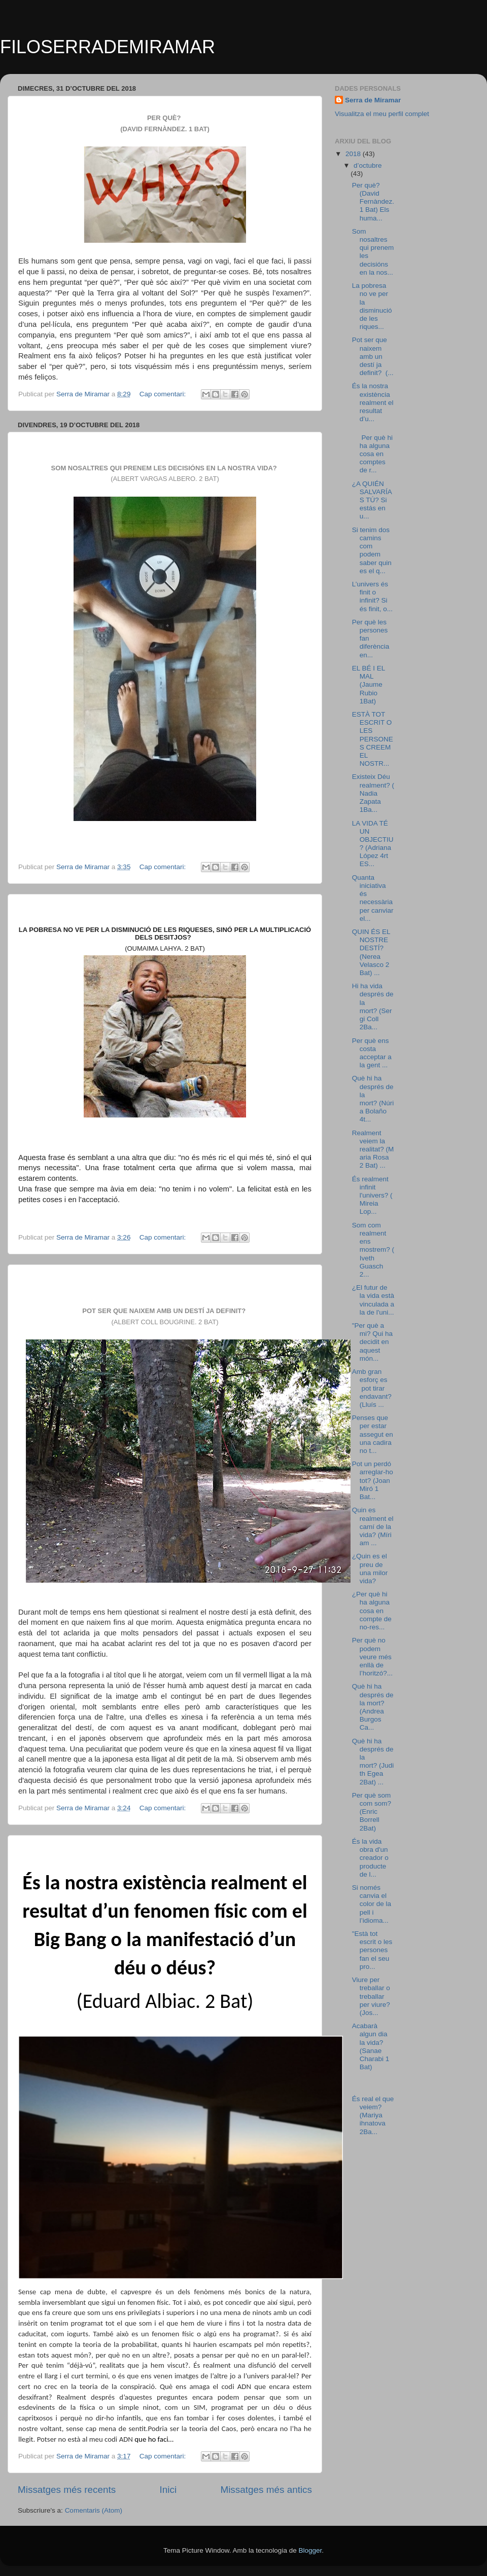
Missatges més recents (67, 2489)
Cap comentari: (164, 394)
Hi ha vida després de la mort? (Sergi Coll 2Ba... (373, 1006)
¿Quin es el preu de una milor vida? (370, 1568)
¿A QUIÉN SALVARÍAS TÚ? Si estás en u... (372, 500)
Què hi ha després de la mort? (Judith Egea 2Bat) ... (373, 1761)
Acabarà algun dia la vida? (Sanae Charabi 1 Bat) (371, 2046)
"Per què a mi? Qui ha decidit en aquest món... (372, 1342)
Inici (168, 2489)
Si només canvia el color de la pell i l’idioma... (371, 1904)
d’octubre (368, 165)
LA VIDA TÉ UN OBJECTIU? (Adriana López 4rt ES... (373, 843)
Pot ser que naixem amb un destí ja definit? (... (373, 356)
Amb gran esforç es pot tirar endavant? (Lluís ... (373, 1388)
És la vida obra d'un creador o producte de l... (370, 1858)
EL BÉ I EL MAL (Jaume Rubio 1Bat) (368, 684)
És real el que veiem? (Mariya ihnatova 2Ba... (373, 2115)
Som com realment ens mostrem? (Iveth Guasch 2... (373, 1249)
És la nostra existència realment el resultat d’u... (373, 402)
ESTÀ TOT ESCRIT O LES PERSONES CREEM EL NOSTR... (372, 739)
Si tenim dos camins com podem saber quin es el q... (372, 550)
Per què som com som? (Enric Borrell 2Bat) (371, 1811)
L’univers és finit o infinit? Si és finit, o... (372, 596)
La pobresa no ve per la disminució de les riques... (372, 306)
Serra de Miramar (373, 100)
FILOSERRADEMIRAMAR (107, 46)
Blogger (310, 2550)
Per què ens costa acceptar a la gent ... (372, 1053)
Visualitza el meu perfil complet (382, 114)
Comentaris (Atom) (93, 2510)
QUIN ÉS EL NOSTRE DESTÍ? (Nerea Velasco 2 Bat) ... (371, 952)
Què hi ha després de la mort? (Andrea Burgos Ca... (373, 1707)
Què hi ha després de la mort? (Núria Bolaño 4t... (373, 1098)
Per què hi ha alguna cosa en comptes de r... (372, 454)
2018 (354, 154)
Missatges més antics (266, 2489)
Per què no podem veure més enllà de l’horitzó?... (372, 1656)
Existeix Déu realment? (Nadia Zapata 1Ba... (373, 793)
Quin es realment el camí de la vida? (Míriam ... (373, 1526)
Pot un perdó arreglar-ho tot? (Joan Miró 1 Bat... (372, 1480)
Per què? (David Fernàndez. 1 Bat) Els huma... (373, 201)
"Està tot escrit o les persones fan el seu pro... (372, 1950)
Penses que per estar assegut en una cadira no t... (372, 1434)
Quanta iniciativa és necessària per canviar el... (373, 898)
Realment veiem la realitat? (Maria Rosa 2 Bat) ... (373, 1149)
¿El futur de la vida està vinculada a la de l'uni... (373, 1300)
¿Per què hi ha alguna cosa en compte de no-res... (372, 1610)
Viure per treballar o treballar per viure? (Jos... (371, 1996)
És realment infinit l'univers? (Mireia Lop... (372, 1195)
